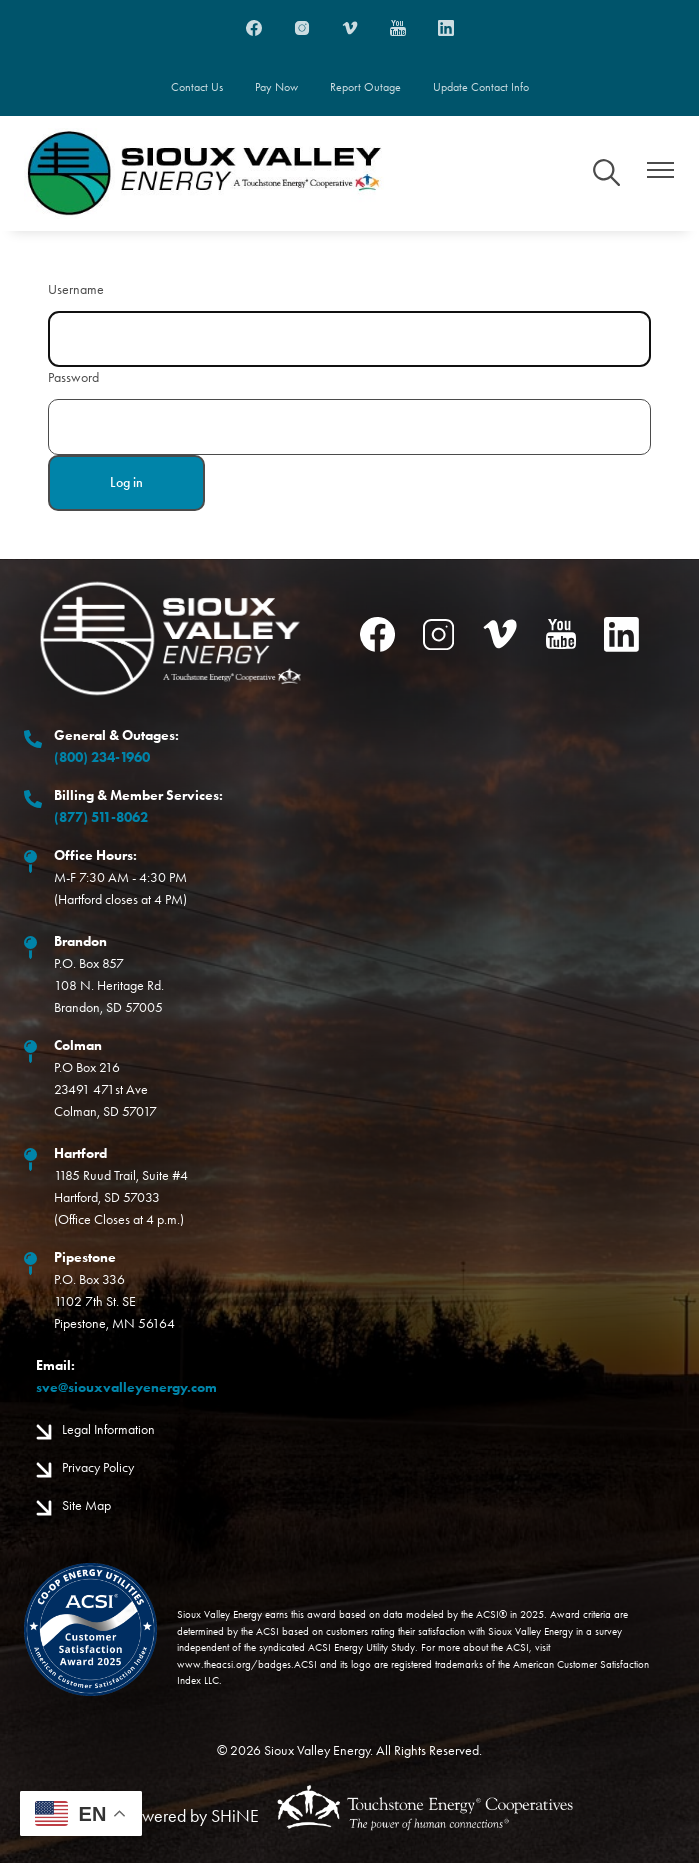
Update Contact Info (481, 87)
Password (73, 377)
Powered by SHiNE (192, 1816)
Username (76, 289)
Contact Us (197, 87)
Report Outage (365, 87)
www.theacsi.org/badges (234, 1664)
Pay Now (276, 87)
